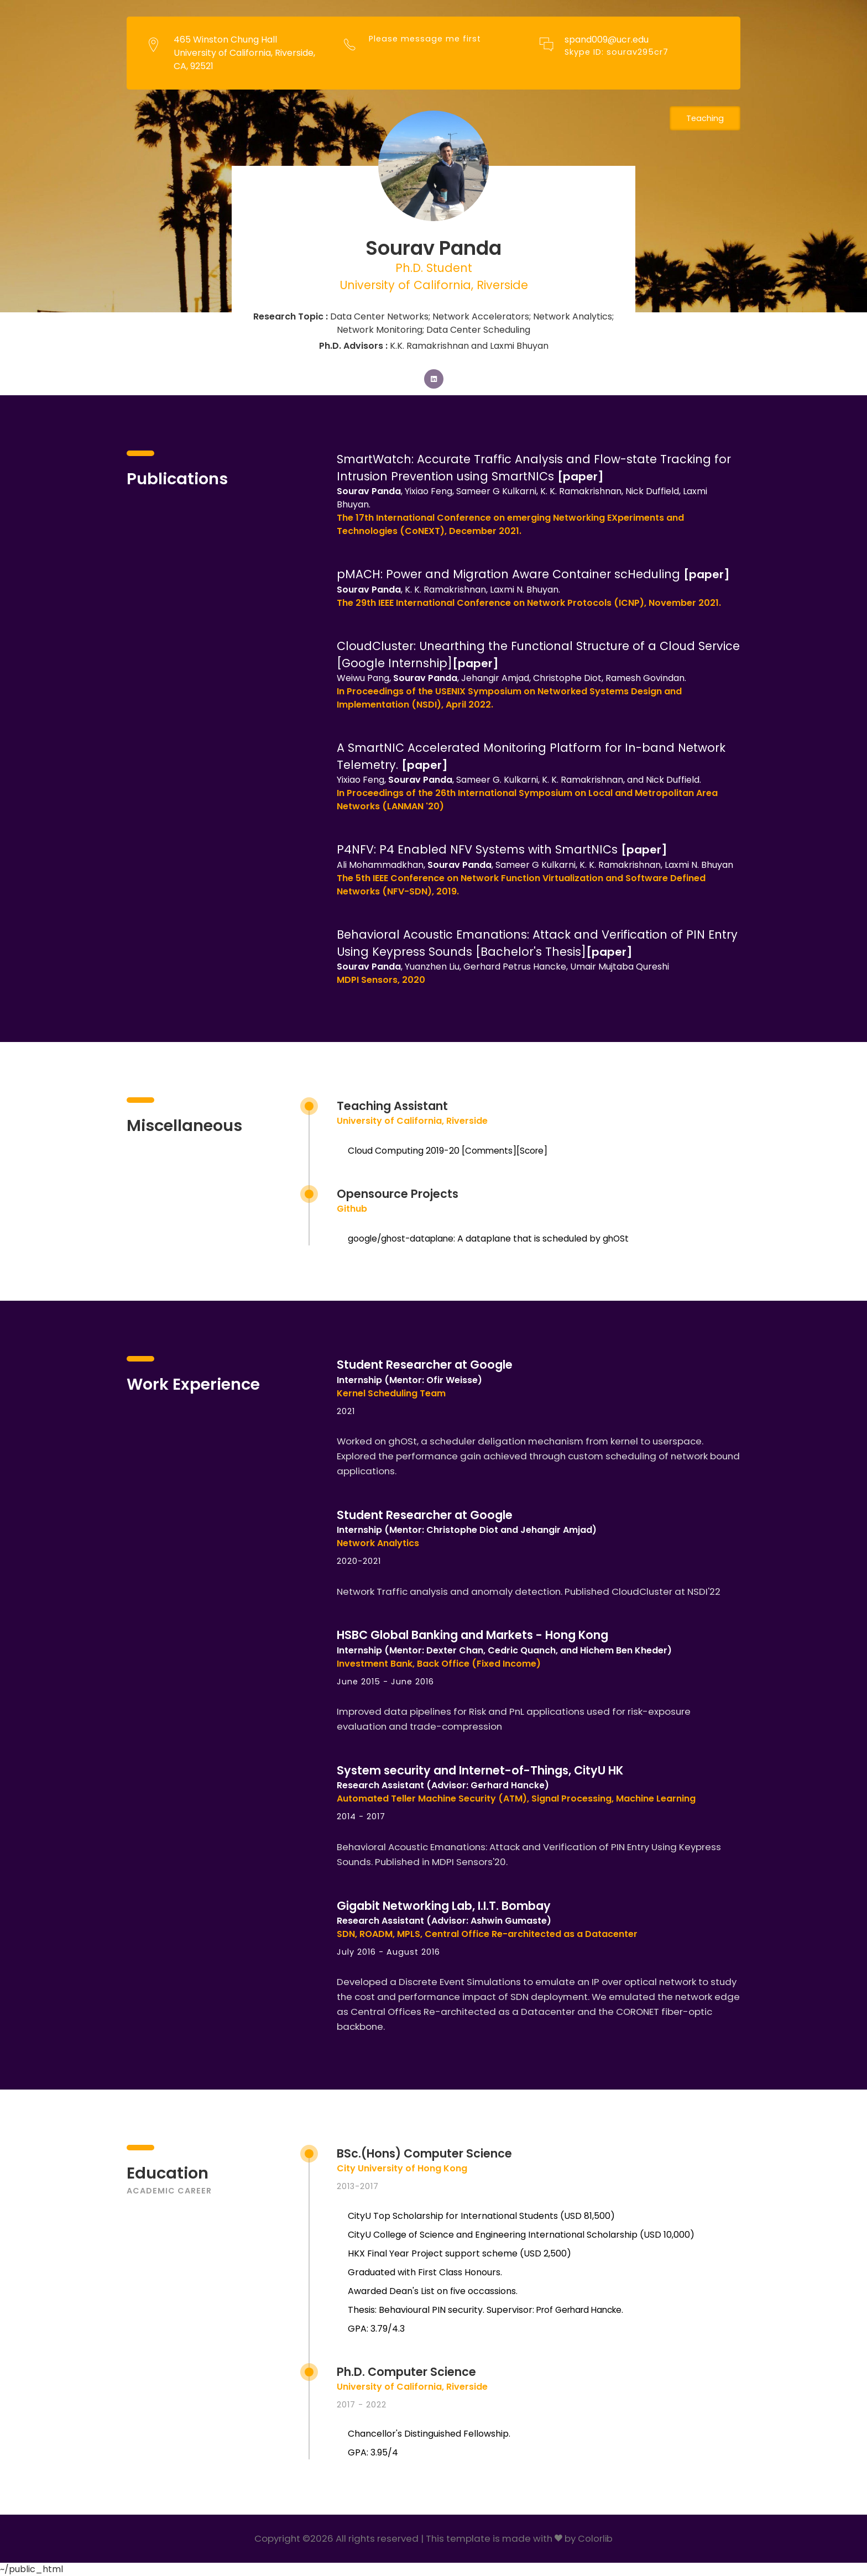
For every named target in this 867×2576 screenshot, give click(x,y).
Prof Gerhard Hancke (582, 2310)
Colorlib (595, 2538)
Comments (489, 1150)
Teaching (703, 118)
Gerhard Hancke (508, 1785)
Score (534, 1150)
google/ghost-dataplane (402, 1238)
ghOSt (620, 1238)
